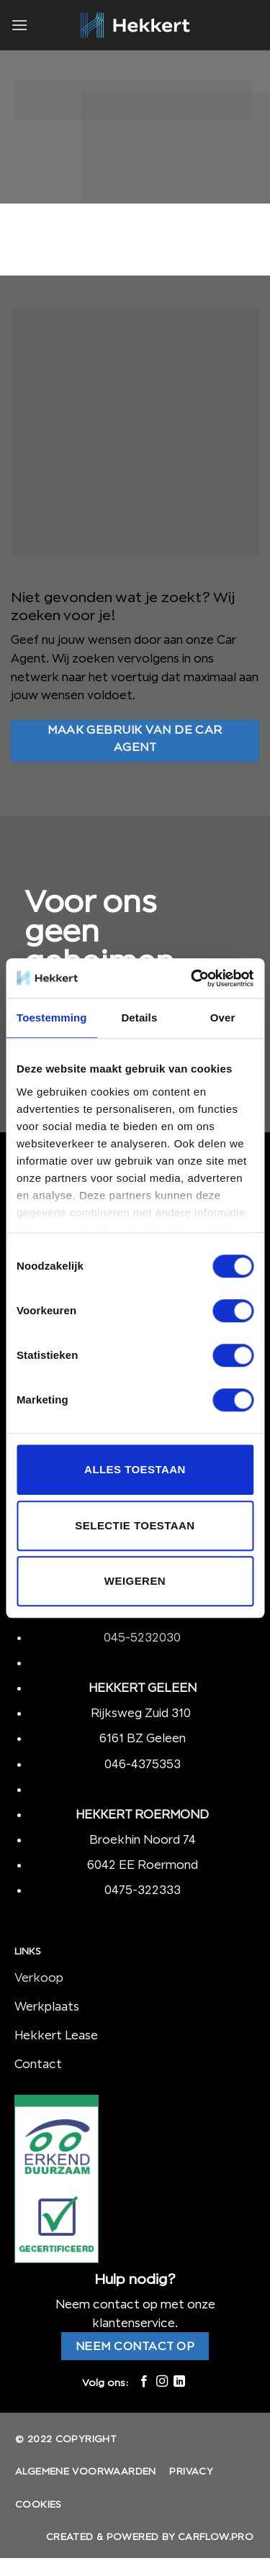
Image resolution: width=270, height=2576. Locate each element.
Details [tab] (139, 1017)
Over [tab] (222, 1017)
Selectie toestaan (134, 1525)
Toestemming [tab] (52, 1017)
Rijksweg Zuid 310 (142, 1713)
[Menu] (19, 24)
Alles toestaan (135, 1469)
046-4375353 (142, 1764)
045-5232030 (142, 1637)
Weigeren (135, 1581)
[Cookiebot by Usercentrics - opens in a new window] (192, 978)
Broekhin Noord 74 (142, 1839)
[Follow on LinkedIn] (179, 2381)
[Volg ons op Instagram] (161, 2381)
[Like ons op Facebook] (144, 2381)
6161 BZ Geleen (142, 1738)
